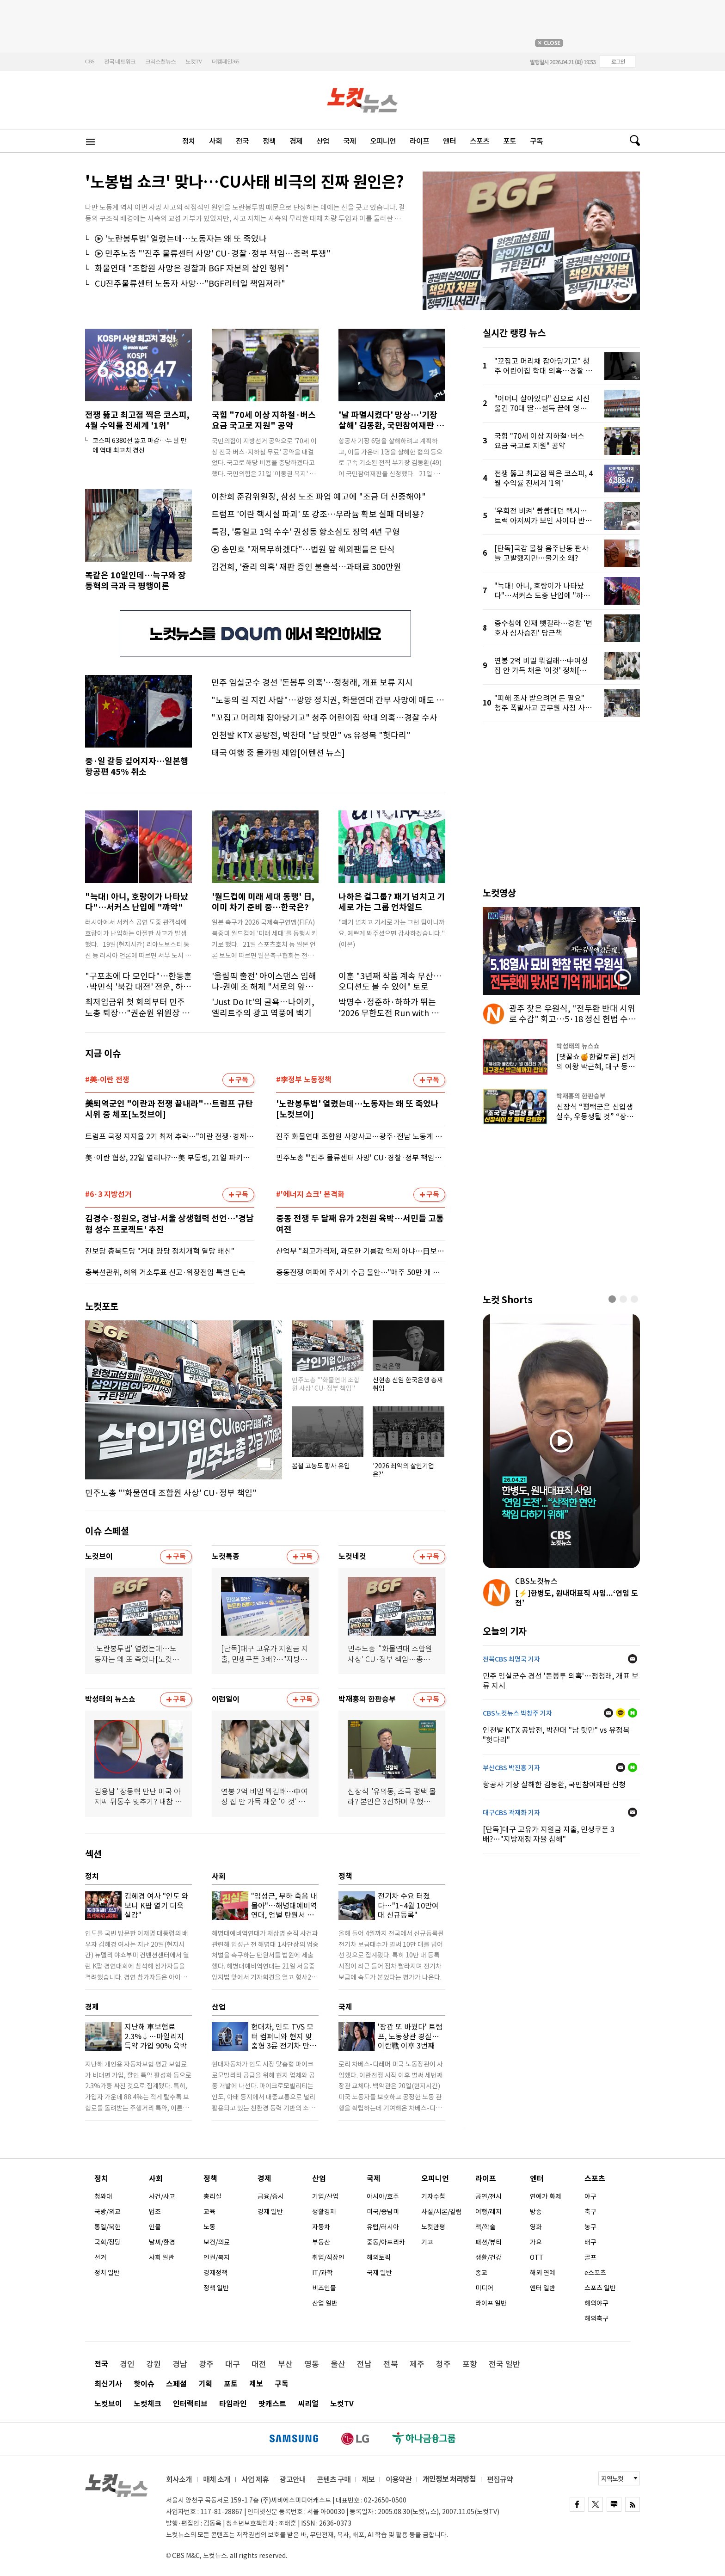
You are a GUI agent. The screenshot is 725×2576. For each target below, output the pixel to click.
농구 (590, 2227)
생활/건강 (488, 2257)
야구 (590, 2196)
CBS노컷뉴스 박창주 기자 (517, 1713)
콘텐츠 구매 (333, 2479)
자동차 (321, 2227)
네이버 (632, 1712)
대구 (232, 2364)
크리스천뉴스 (160, 61)
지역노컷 (612, 2479)
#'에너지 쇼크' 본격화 (310, 1194)
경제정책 (215, 2273)
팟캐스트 (272, 2404)
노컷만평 (433, 2227)
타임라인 (233, 2404)
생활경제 (324, 2212)
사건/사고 (162, 2196)
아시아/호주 (383, 2196)
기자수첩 (433, 2196)
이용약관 (399, 2479)
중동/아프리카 (386, 2242)
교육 (209, 2212)
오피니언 (383, 141)
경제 (295, 141)
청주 (443, 2364)
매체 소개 (216, 2479)
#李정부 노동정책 (304, 1080)
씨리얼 (308, 2404)
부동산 (321, 2242)
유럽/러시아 (383, 2227)
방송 (536, 2212)
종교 (481, 2273)
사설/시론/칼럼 (441, 2212)
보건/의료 (216, 2242)
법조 (155, 2212)
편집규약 (500, 2479)
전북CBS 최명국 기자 (511, 1659)
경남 (179, 2364)
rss (632, 2504)
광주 (206, 2364)
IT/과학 (322, 2273)
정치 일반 (107, 2273)
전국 (242, 141)
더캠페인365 (225, 61)
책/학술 (485, 2227)
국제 (349, 141)
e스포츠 (595, 2273)
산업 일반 (325, 2303)
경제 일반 (270, 2212)
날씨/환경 (162, 2242)
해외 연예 (542, 2273)
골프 (590, 2257)
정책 (269, 141)
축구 (590, 2212)
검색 (631, 140)
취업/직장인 (328, 2257)
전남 (364, 2364)
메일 (632, 1658)
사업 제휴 (255, 2479)
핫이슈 (144, 2384)
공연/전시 (488, 2196)
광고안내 (293, 2479)
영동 (311, 2364)
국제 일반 (379, 2273)
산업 (322, 141)
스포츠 (479, 141)
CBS (89, 61)
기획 (205, 2384)
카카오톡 (620, 1712)
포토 (509, 141)
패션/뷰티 (488, 2242)
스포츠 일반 (600, 2288)
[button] (612, 1299)
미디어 (484, 2288)
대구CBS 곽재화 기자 (511, 1813)
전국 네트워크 (119, 61)
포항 (469, 2364)
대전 (259, 2364)
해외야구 (596, 2303)
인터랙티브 (190, 2404)
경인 (127, 2364)
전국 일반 (504, 2364)
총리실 (212, 2196)
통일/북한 (107, 2227)
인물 (155, 2227)
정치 (188, 141)
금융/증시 (271, 2196)
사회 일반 (161, 2257)
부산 (285, 2364)
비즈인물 (324, 2288)
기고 (427, 2242)
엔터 (449, 141)
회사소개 (179, 2479)
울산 (338, 2364)
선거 (100, 2257)
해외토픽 (379, 2257)
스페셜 (176, 2384)
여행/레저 (488, 2212)
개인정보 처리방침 (449, 2479)
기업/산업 (325, 2196)
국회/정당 (107, 2242)
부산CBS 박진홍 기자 (511, 1768)
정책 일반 (216, 2288)
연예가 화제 (545, 2196)
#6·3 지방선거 (108, 1194)
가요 (536, 2242)
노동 (209, 2227)
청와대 (103, 2196)
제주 (417, 2364)
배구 (590, 2242)
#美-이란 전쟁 (107, 1080)
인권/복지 (216, 2257)
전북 (390, 2364)
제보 (256, 2384)
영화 (536, 2227)
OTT (537, 2257)
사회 (215, 141)
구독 (536, 141)
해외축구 (596, 2318)
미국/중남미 (383, 2212)
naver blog (614, 2504)
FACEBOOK (577, 2504)
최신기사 (108, 2384)
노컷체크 (147, 2404)
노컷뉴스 (362, 100)
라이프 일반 (491, 2303)
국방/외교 (107, 2212)
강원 (153, 2364)
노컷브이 (108, 2404)
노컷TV (193, 61)
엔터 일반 (542, 2288)
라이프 (419, 141)
